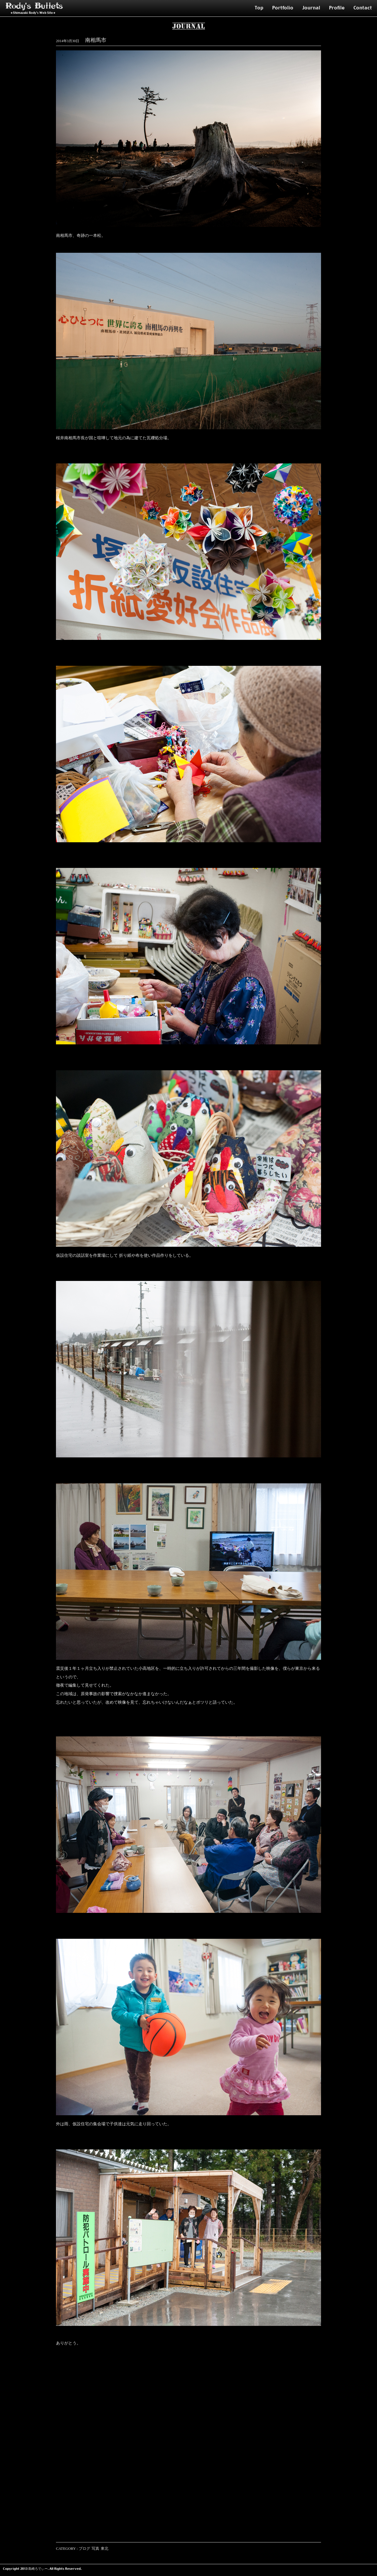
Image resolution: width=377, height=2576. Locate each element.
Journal (311, 8)
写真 (95, 2549)
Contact (362, 8)
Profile (337, 8)
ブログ (84, 2549)
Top (259, 8)
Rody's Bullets (34, 6)
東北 (104, 2549)
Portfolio (282, 8)
